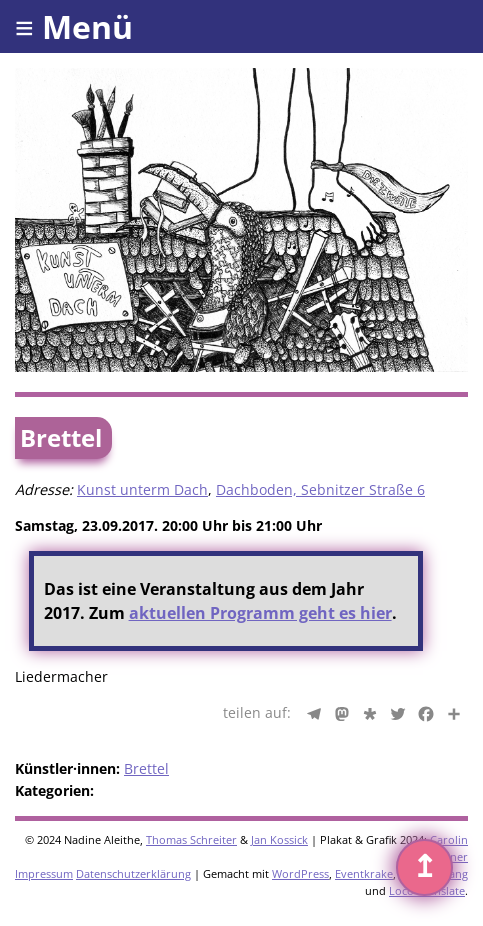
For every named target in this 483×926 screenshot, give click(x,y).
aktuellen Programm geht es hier (260, 613)
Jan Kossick (279, 839)
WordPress (300, 873)
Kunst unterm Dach (142, 489)
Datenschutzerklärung (133, 873)
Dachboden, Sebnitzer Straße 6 (320, 489)
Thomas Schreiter (191, 839)
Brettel (146, 768)
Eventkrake (364, 873)
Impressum (44, 873)
